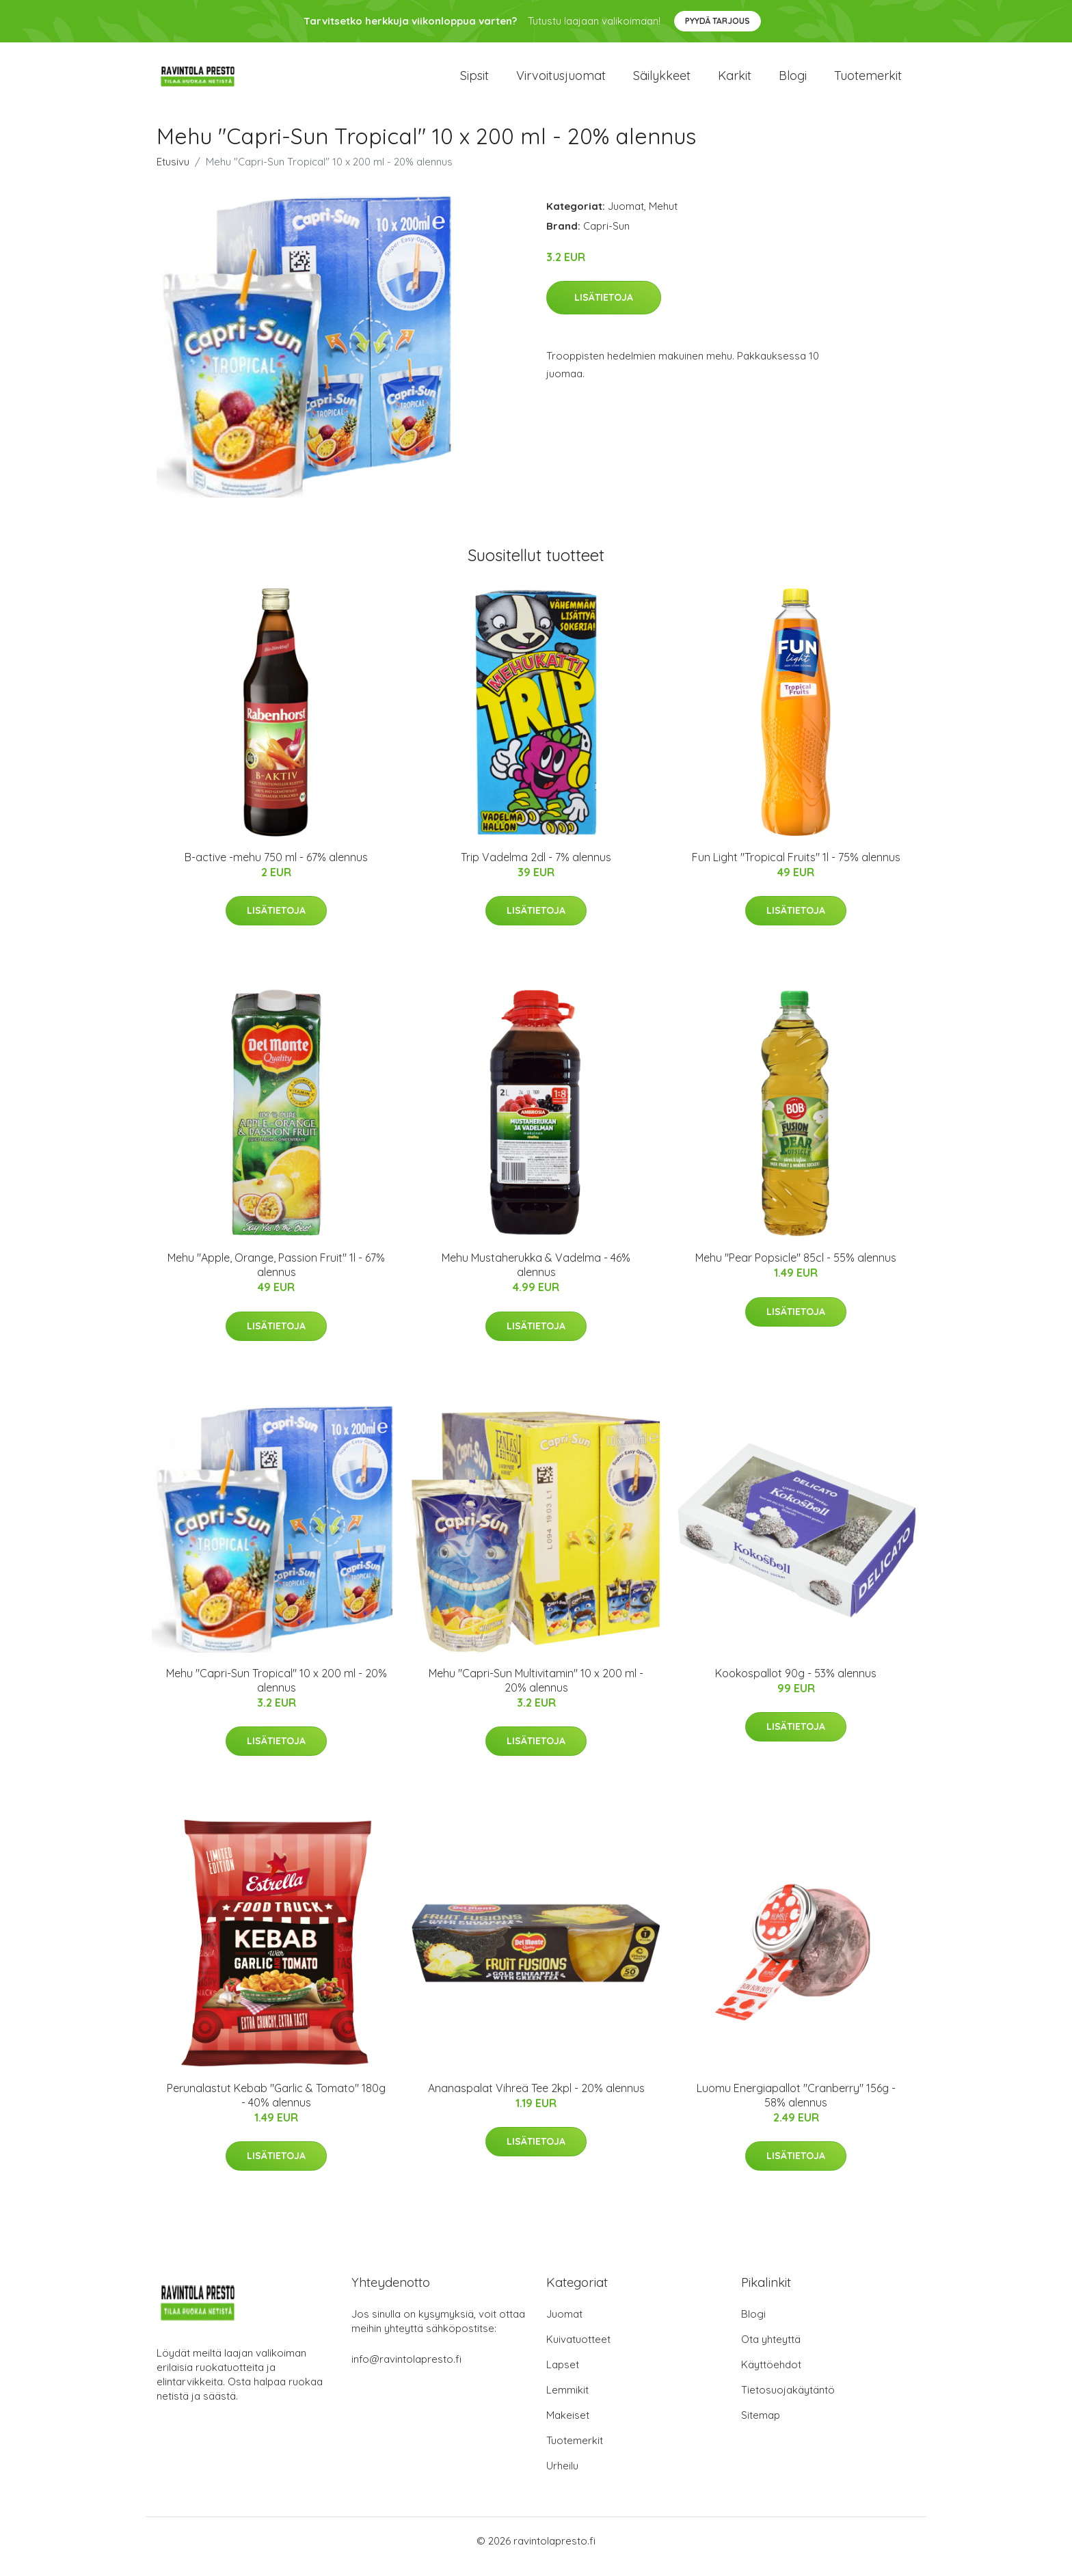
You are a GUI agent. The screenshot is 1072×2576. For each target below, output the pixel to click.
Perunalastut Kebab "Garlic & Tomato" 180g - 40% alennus (276, 2107)
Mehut (663, 217)
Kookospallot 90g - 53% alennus (795, 1685)
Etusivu (173, 173)
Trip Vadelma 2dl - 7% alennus (536, 869)
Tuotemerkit (868, 82)
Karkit (734, 82)
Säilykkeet (662, 82)
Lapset (562, 2376)
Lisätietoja (603, 309)
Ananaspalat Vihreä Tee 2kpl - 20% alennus (536, 2099)
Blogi (793, 82)
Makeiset (567, 2426)
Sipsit (474, 82)
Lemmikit (567, 2401)
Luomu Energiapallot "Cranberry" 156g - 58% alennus (796, 2107)
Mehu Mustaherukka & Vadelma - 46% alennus (536, 1277)
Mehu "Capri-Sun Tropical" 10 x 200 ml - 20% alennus (276, 1692)
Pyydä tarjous (717, 21)
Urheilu (562, 2477)
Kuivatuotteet (578, 2350)
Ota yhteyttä (771, 2350)
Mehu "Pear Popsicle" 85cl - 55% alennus (795, 1270)
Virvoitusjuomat (561, 82)
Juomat (626, 217)
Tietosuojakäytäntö (788, 2401)
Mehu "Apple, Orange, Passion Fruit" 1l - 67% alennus (276, 1277)
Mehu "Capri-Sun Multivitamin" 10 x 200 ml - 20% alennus (536, 1692)
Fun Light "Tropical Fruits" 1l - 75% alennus (796, 869)
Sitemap (760, 2426)
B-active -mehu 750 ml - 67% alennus (276, 869)
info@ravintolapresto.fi (406, 2370)
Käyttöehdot (771, 2376)
